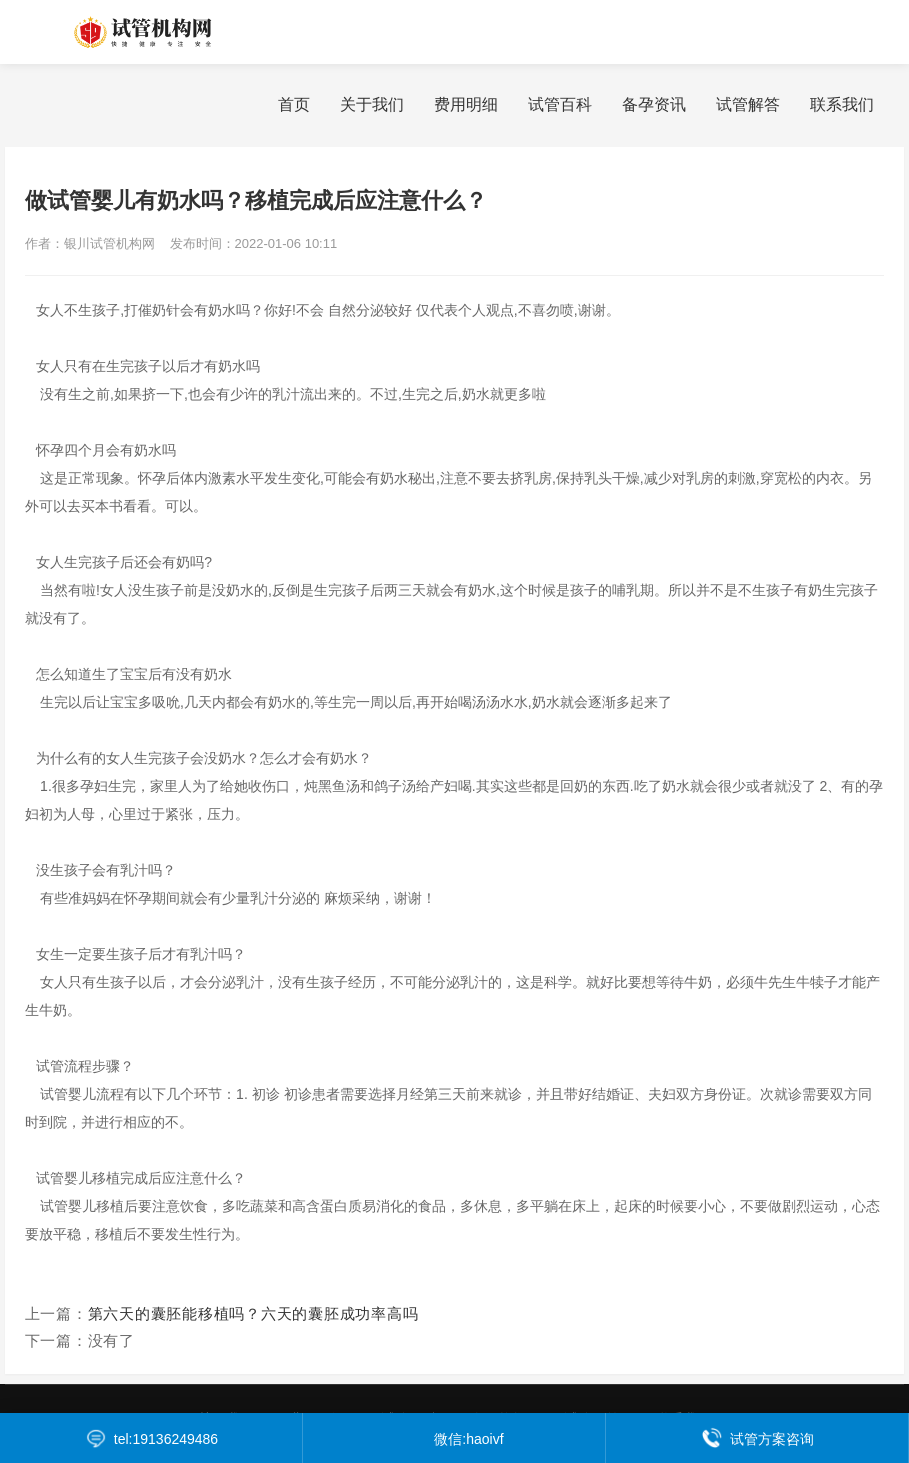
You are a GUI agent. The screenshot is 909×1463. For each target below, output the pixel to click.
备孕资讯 (654, 104)
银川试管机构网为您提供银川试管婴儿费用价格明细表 (170, 32)
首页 (294, 104)
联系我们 (842, 104)
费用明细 (466, 104)
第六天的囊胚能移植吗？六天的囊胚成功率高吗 (253, 1313)
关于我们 (372, 104)
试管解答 (748, 104)
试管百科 (560, 104)
